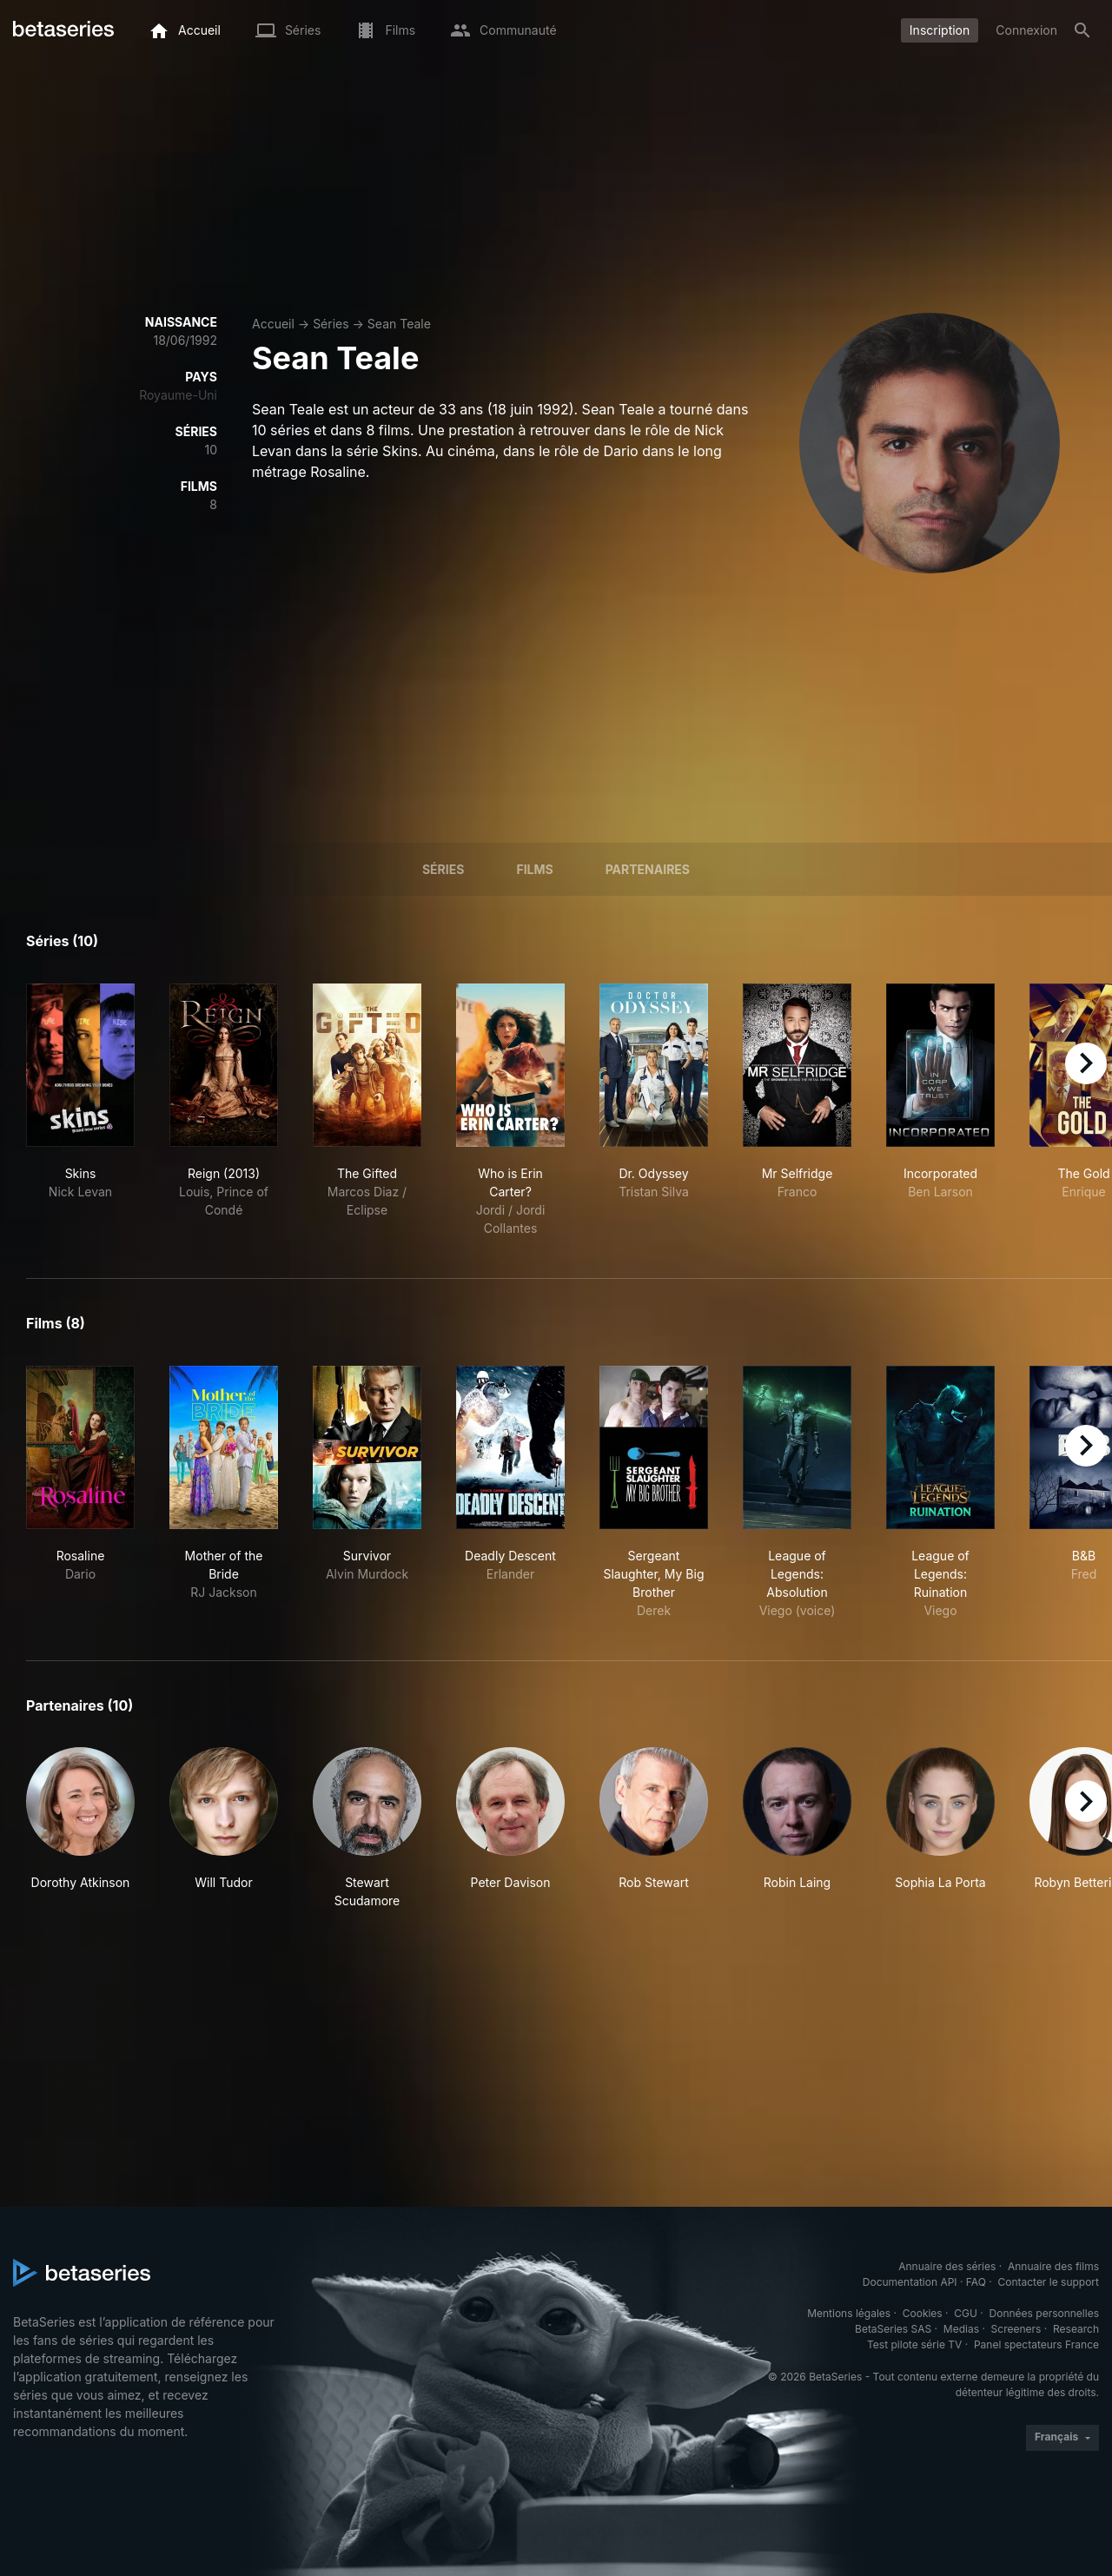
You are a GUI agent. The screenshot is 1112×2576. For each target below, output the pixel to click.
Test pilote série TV (914, 2344)
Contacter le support (1048, 2281)
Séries (331, 323)
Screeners (1016, 2328)
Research (1076, 2328)
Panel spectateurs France (1036, 2344)
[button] (80, 1828)
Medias (961, 2328)
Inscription (940, 30)
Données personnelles (1044, 2313)
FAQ (976, 2281)
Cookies (923, 2313)
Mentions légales (848, 2313)
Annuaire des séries (947, 2266)
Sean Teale (399, 323)
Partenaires (648, 869)
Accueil (273, 323)
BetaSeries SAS (893, 2328)
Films (534, 869)
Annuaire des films (1053, 2266)
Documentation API (910, 2281)
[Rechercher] (1082, 30)
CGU (965, 2313)
